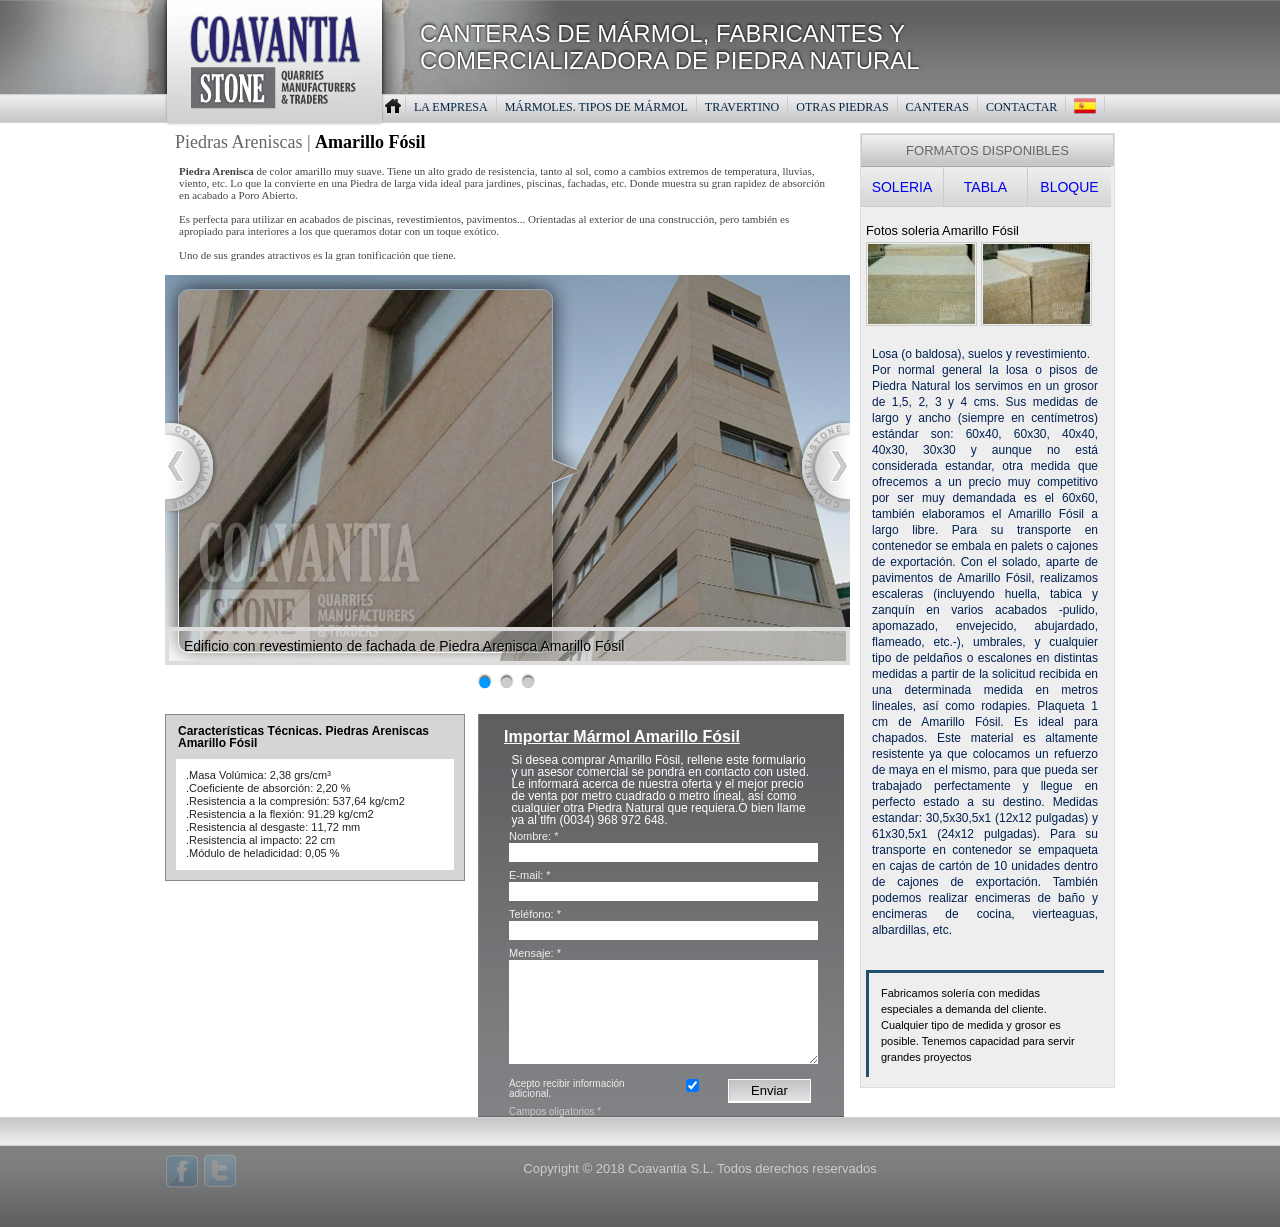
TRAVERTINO (742, 107)
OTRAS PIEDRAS (842, 107)
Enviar (769, 1090)
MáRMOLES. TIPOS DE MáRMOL (596, 107)
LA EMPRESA (451, 107)
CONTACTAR (1021, 107)
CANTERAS (937, 107)
